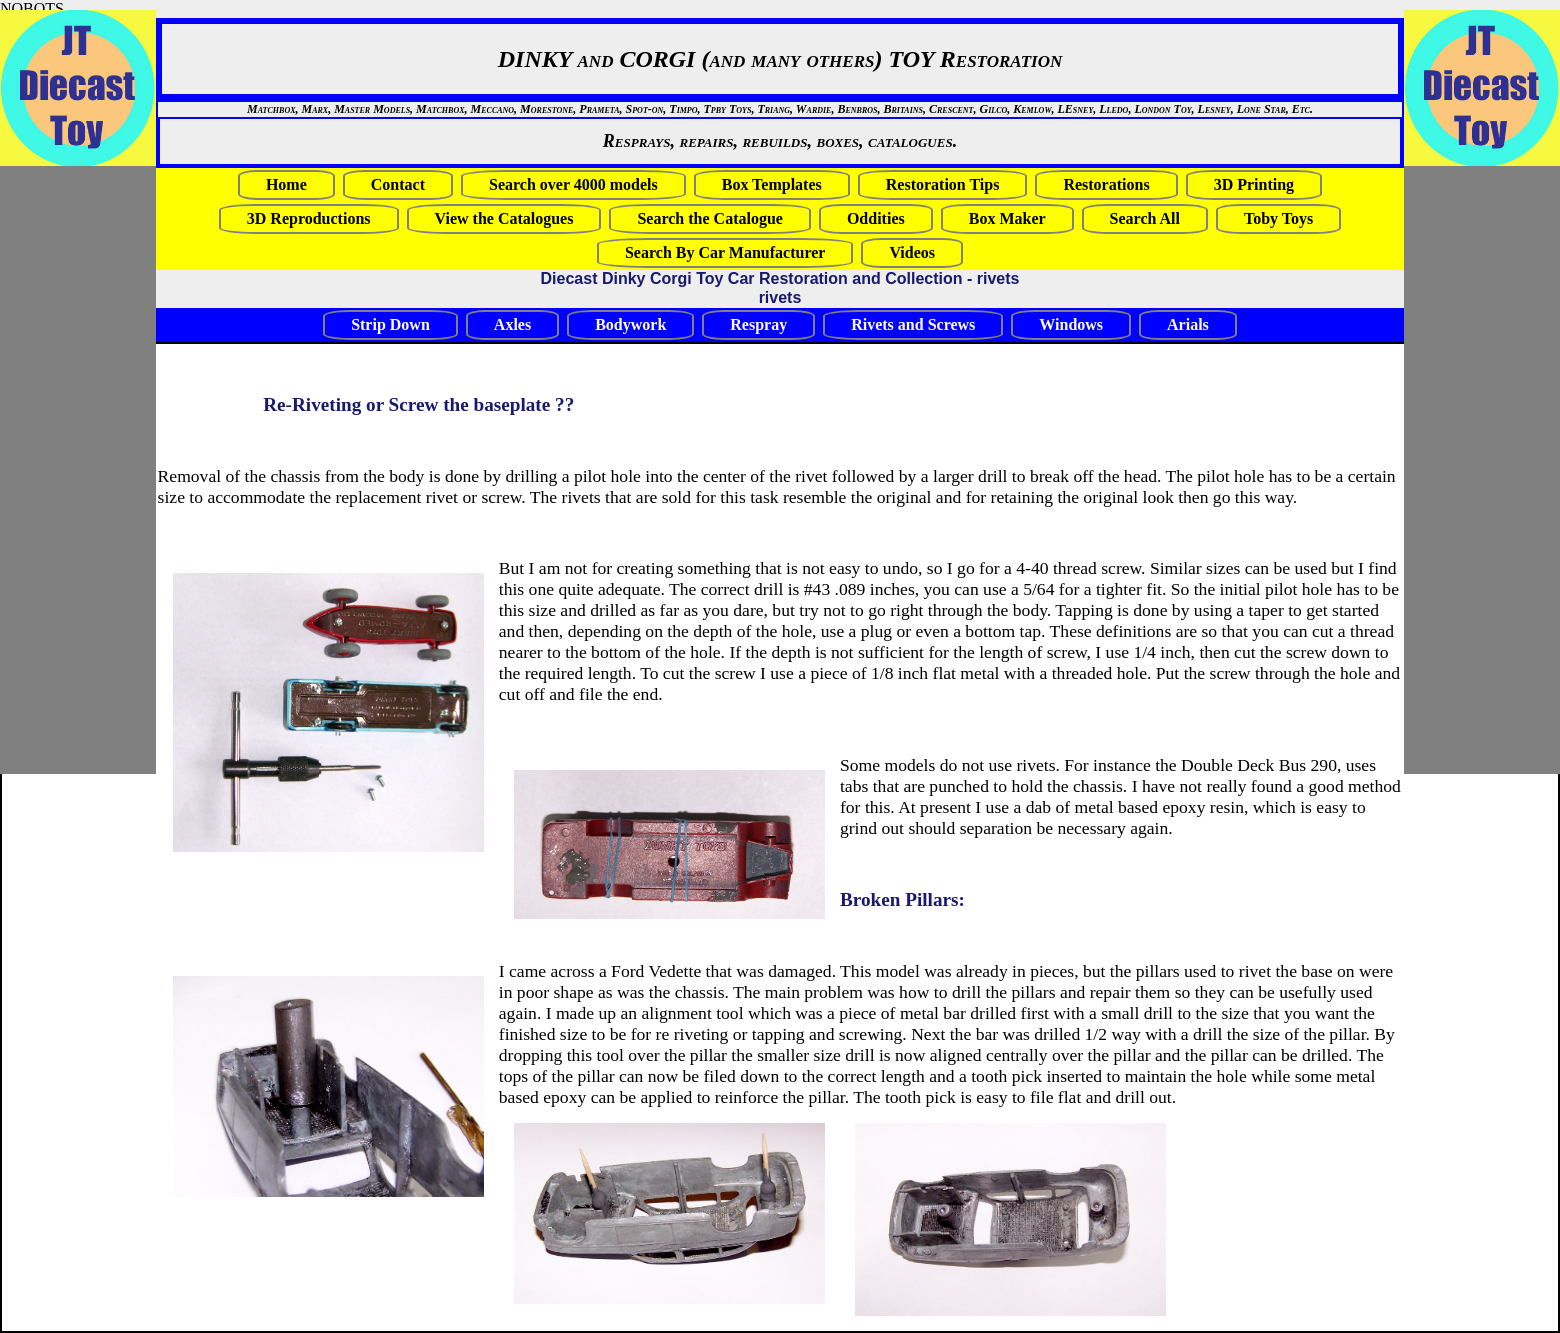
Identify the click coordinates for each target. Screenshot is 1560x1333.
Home (286, 184)
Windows (1071, 324)
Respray (758, 324)
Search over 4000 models (573, 184)
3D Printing (1254, 184)
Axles (512, 324)
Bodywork (630, 324)
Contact (398, 184)
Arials (1188, 324)
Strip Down (390, 324)
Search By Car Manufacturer (725, 252)
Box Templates (772, 184)
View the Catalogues (504, 218)
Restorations (1106, 184)
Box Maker (1007, 218)
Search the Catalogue (709, 218)
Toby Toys (1278, 218)
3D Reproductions (309, 218)
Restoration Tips (943, 184)
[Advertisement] (1464, 470)
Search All (1145, 218)
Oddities (876, 218)
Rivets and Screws (913, 324)
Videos (912, 252)
